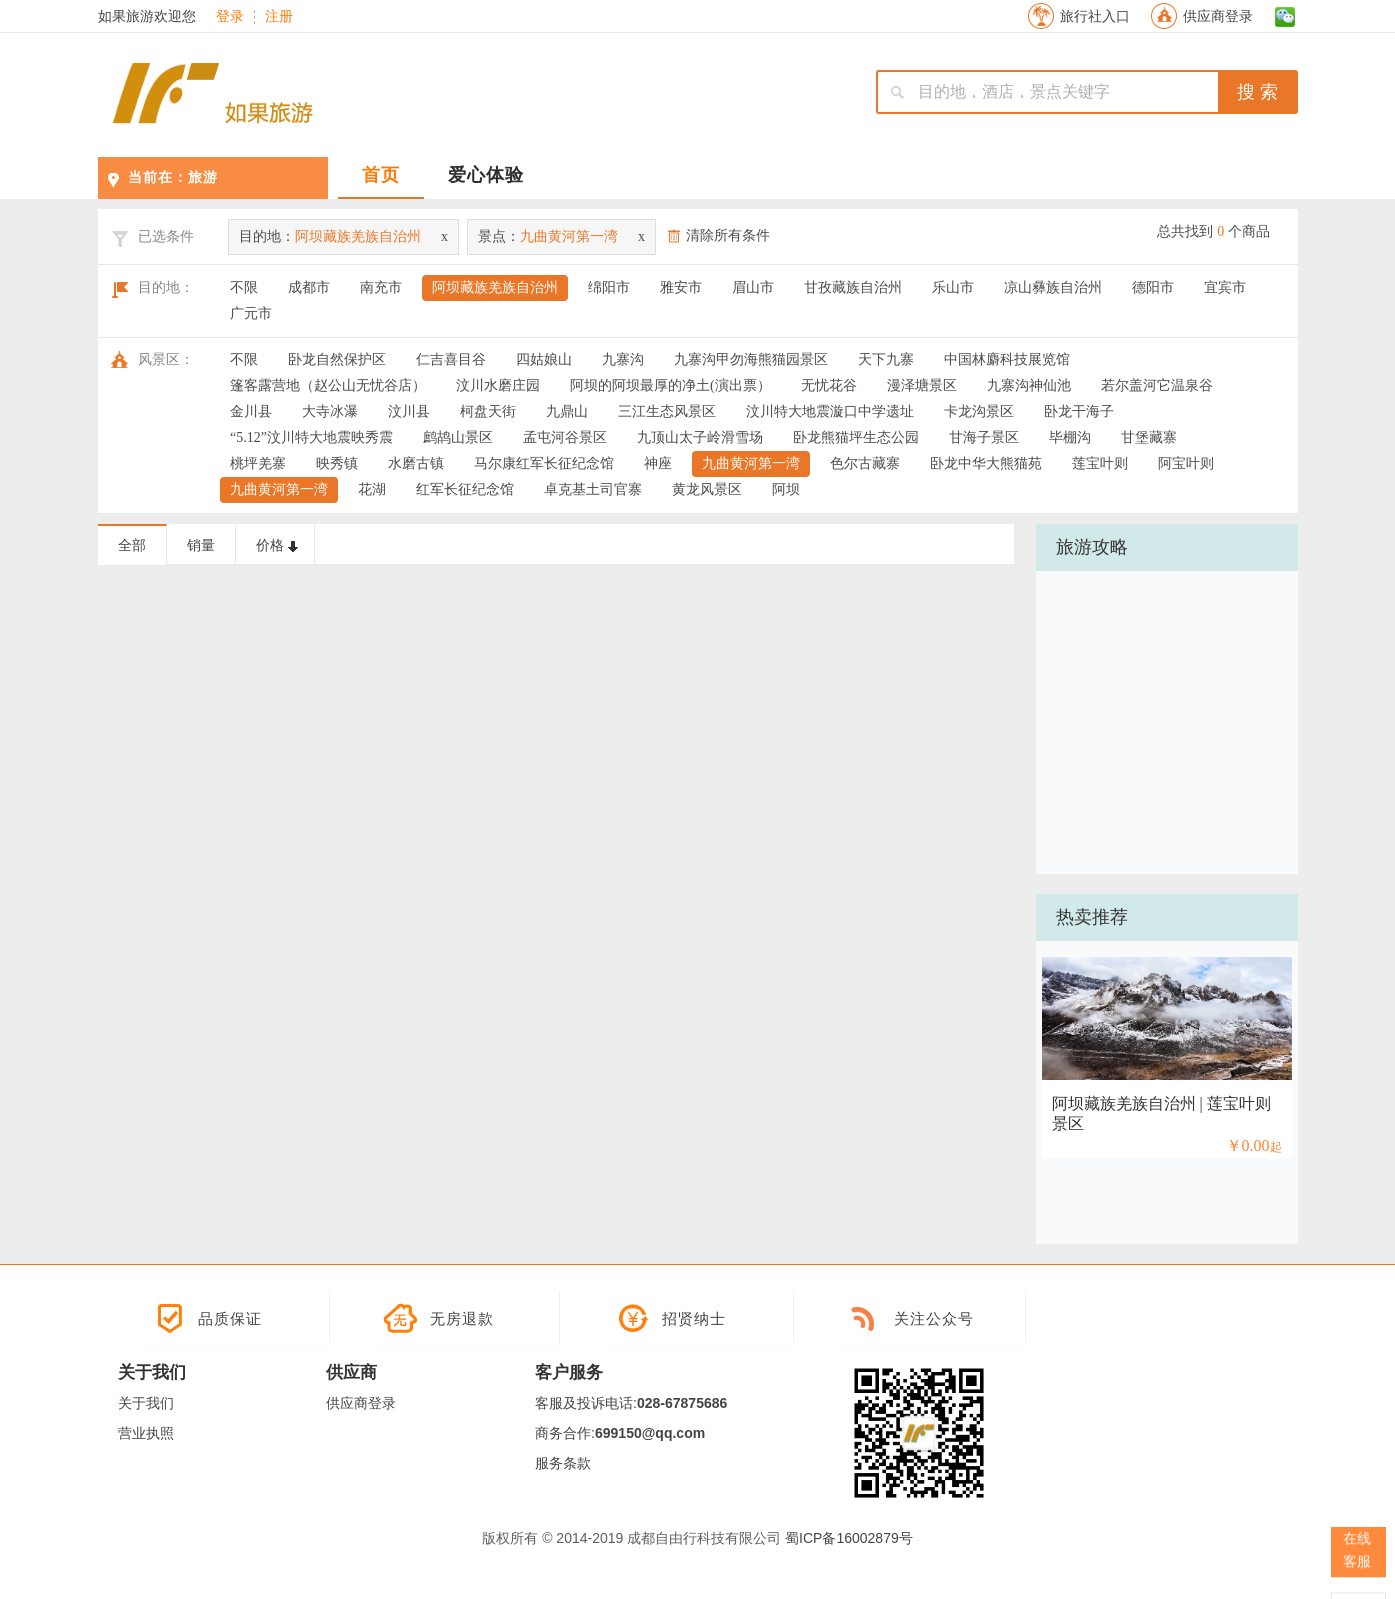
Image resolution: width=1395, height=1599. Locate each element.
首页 (381, 175)
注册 (279, 17)
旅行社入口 (1095, 16)
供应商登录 (1218, 16)
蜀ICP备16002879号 (849, 1538)
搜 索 (1257, 92)
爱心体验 (486, 175)
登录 (230, 17)
